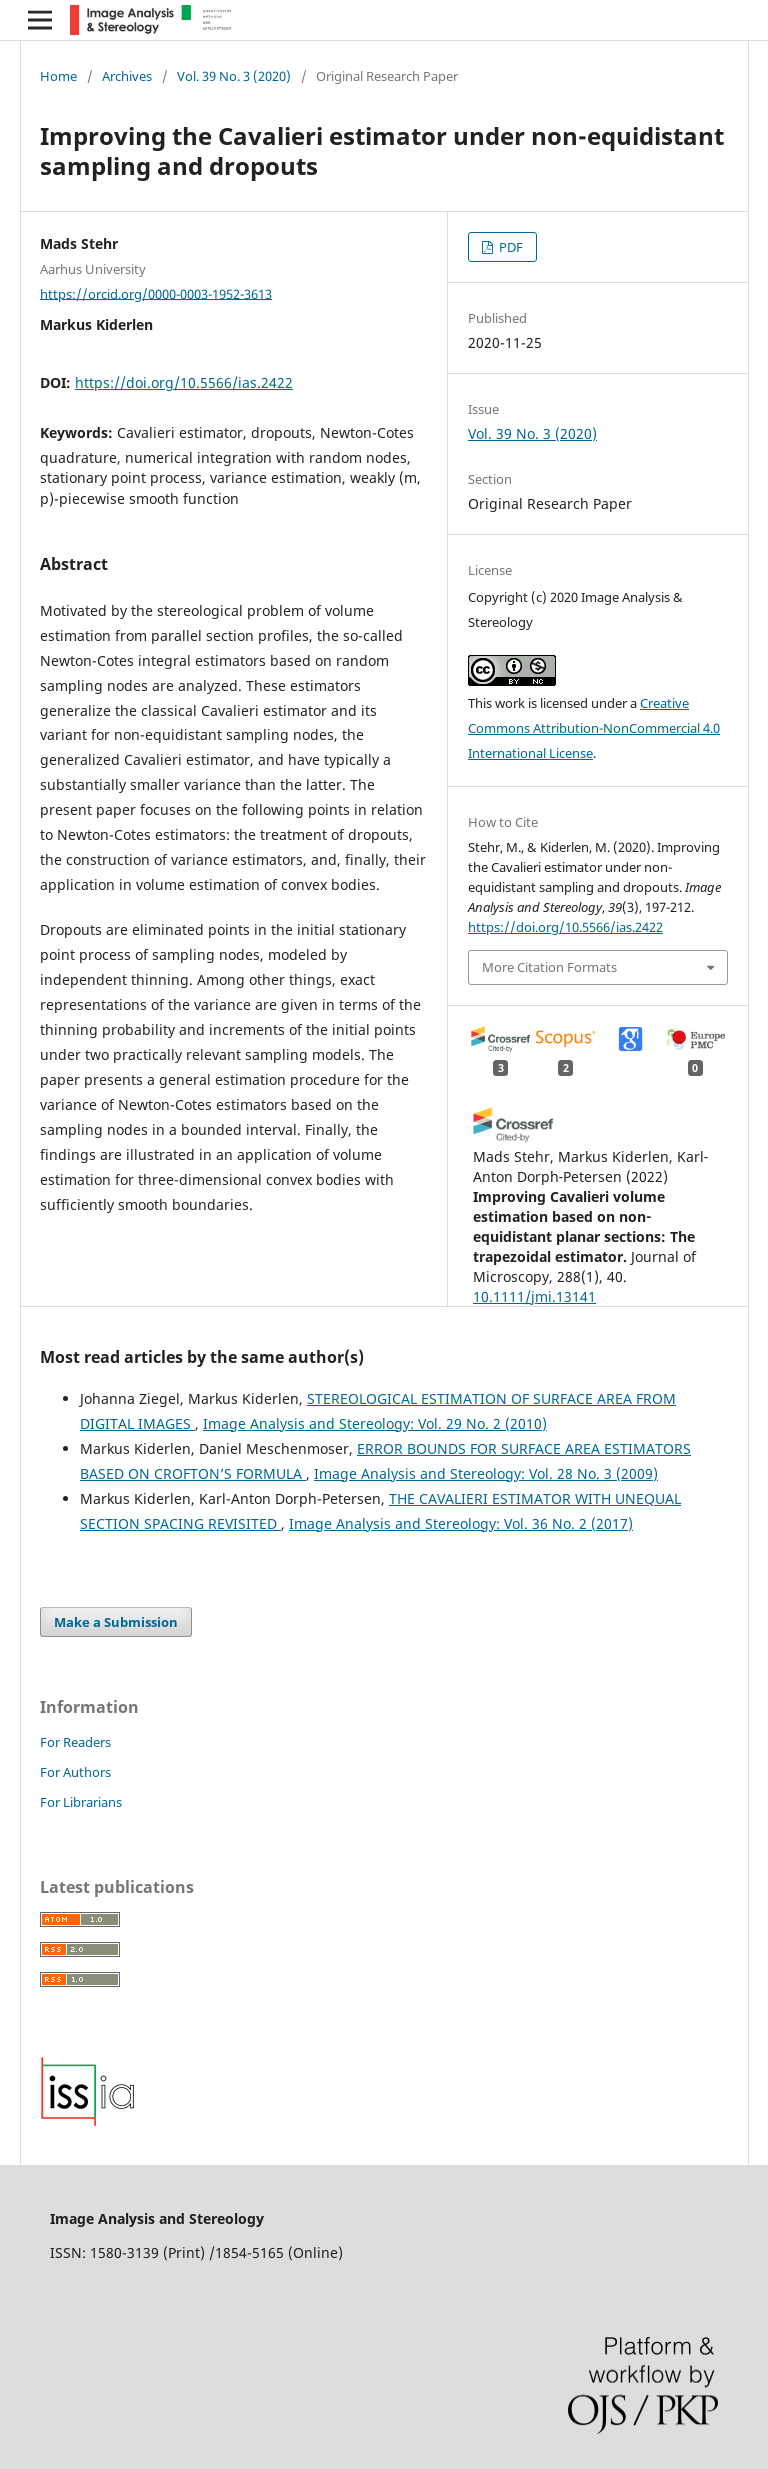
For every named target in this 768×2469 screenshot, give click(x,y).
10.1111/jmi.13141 (534, 1296)
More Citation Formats (549, 967)
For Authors (75, 1772)
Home (58, 76)
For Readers (75, 1742)
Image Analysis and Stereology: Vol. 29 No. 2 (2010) (375, 1423)
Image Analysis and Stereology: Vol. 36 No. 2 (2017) (461, 1523)
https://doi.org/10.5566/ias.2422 (184, 382)
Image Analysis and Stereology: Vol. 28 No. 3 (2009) (486, 1473)
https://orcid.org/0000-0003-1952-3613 (156, 293)
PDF (509, 247)
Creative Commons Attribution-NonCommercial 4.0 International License (594, 728)
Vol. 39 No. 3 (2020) (234, 76)
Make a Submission (116, 1622)
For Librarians (81, 1802)
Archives (127, 76)
